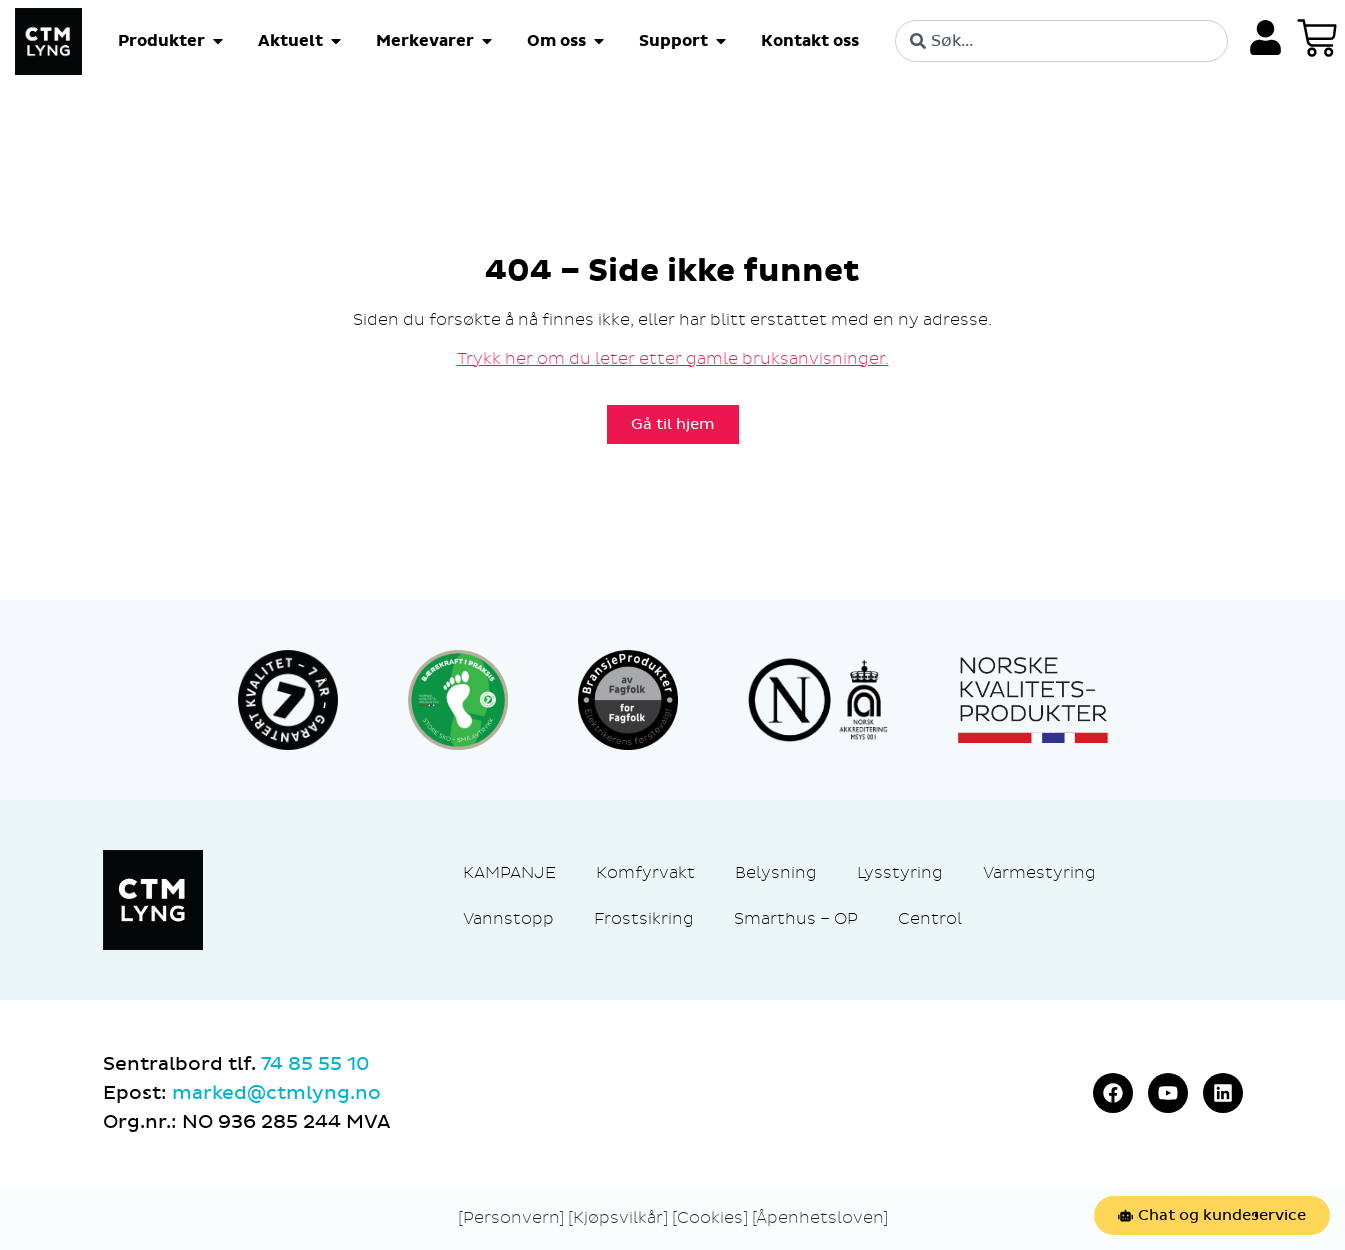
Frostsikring (644, 918)
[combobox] (1061, 41)
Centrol (930, 918)
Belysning (776, 872)
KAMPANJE (509, 872)
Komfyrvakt (645, 872)
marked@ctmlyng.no (276, 1093)
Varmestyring (1039, 872)
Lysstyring (900, 872)
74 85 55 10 (315, 1064)
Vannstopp (508, 918)
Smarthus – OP (796, 918)
